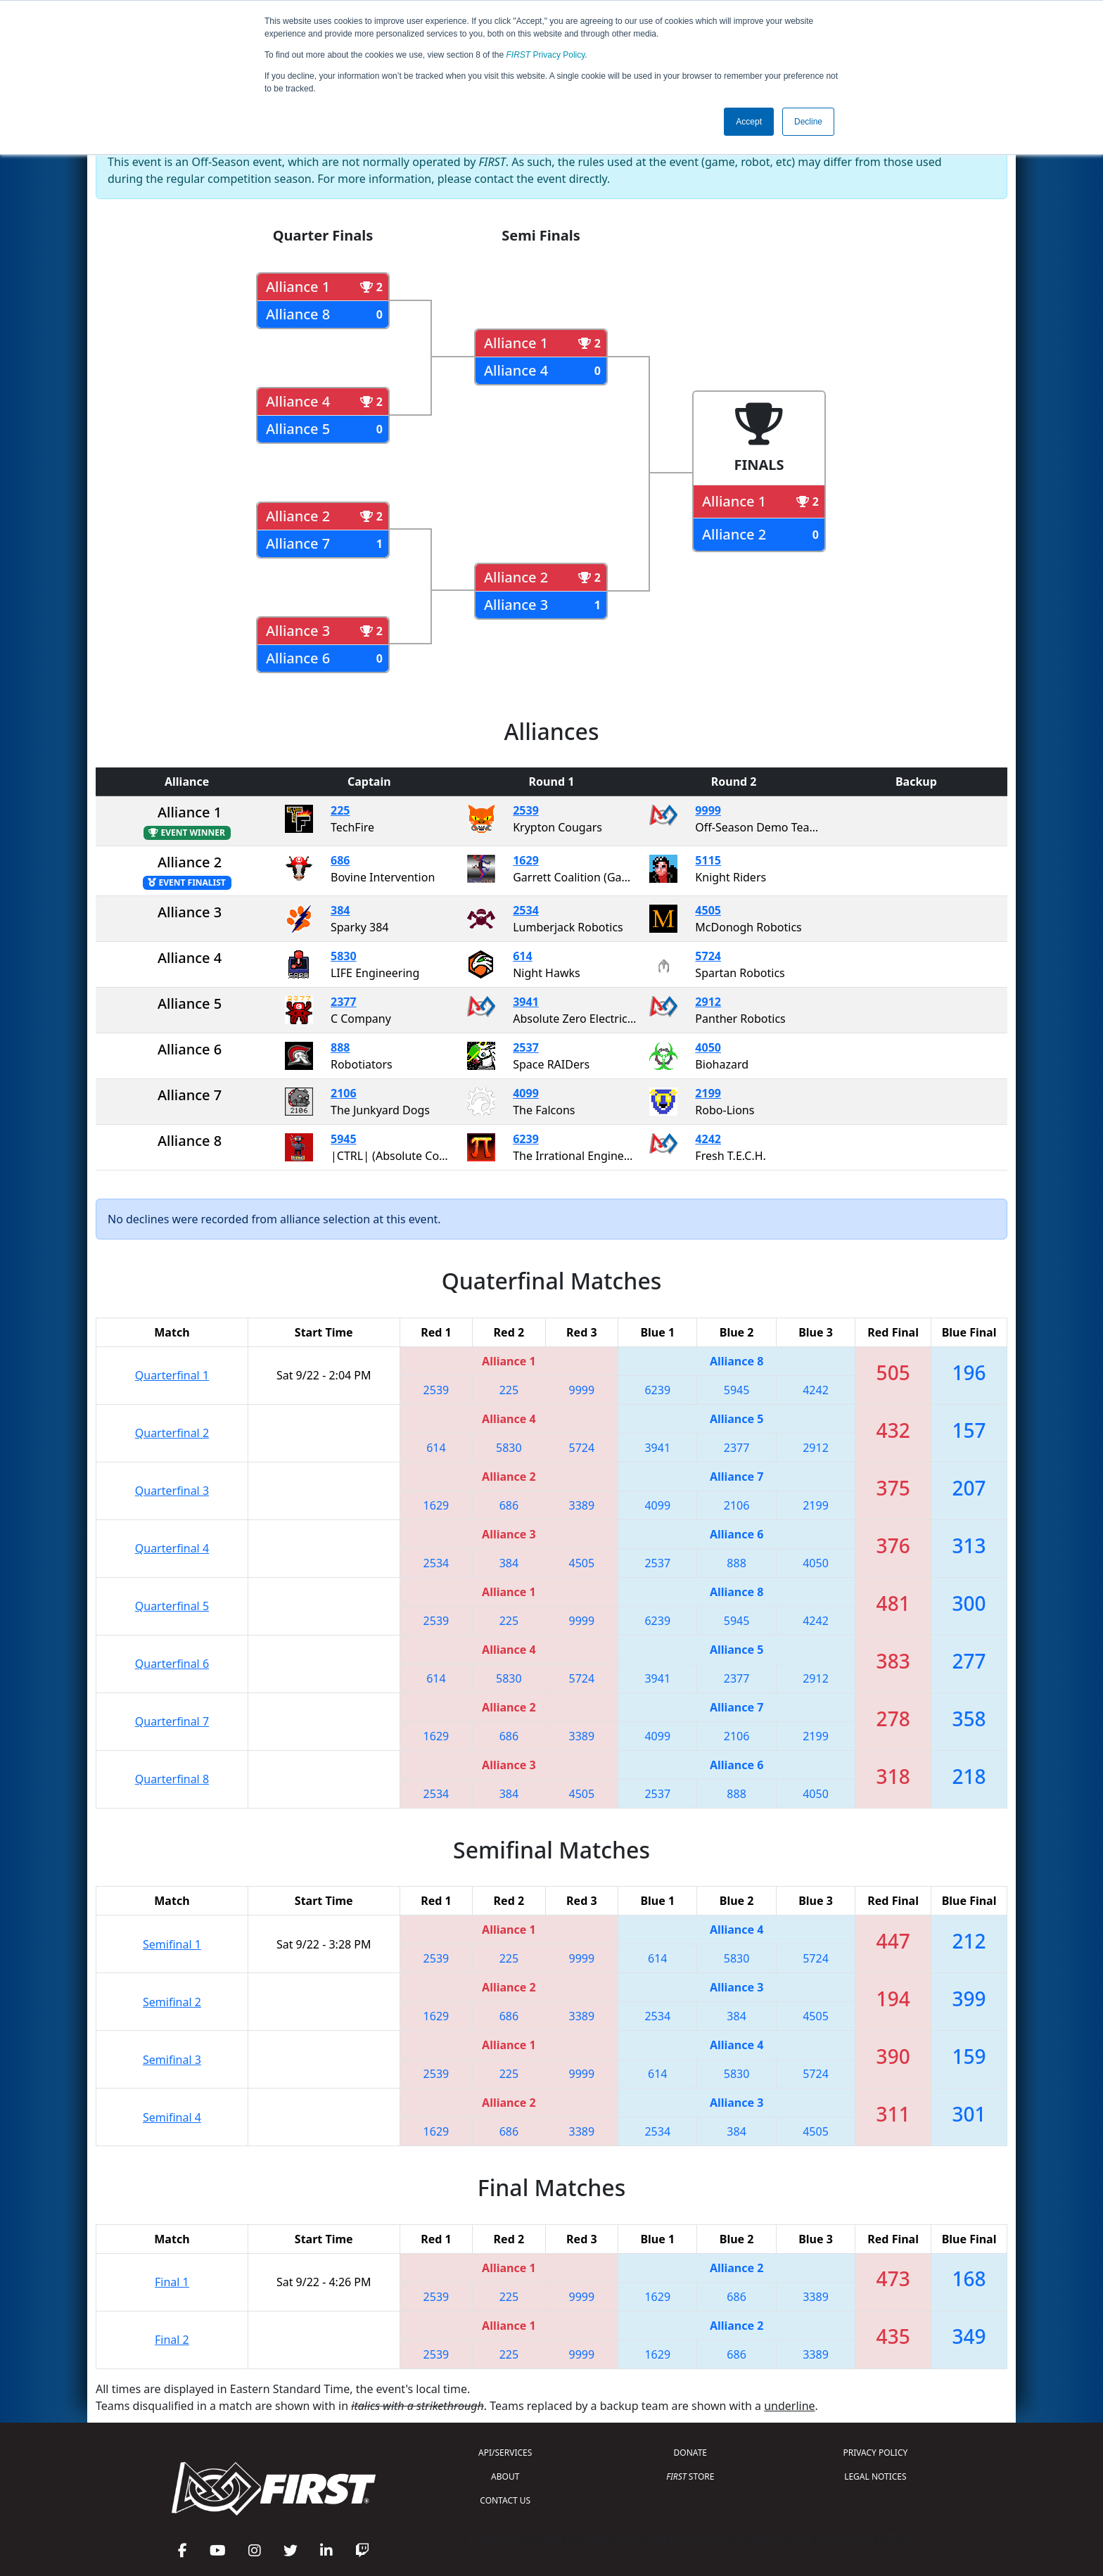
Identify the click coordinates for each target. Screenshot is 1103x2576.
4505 (708, 910)
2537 (526, 1047)
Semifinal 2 (172, 2002)
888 (340, 1047)
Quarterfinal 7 (172, 1721)
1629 (526, 860)
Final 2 (172, 2339)
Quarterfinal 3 (172, 1490)
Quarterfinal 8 (172, 1779)
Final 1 (172, 2282)
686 (340, 860)
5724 (708, 956)
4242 (708, 1139)
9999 (708, 810)
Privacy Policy (545, 55)
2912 (708, 1001)
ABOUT (505, 2476)
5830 (344, 956)
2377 (344, 1001)
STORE (690, 2476)
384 (340, 910)
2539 (526, 810)
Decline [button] (808, 122)
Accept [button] (749, 122)
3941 (526, 1001)
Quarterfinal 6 (172, 1663)
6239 (526, 1139)
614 (522, 956)
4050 (708, 1047)
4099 (526, 1093)
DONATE (690, 2453)
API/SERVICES (505, 2453)
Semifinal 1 (172, 1944)
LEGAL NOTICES (875, 2476)
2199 (708, 1093)
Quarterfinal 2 (172, 1433)
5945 (344, 1139)
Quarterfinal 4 (172, 1548)
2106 (344, 1093)
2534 (526, 910)
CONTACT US (505, 2500)
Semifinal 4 (172, 2117)
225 (340, 810)
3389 (582, 1505)
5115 (708, 860)
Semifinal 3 (172, 2059)
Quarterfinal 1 (172, 1375)
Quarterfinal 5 (172, 1606)
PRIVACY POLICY (875, 2453)
